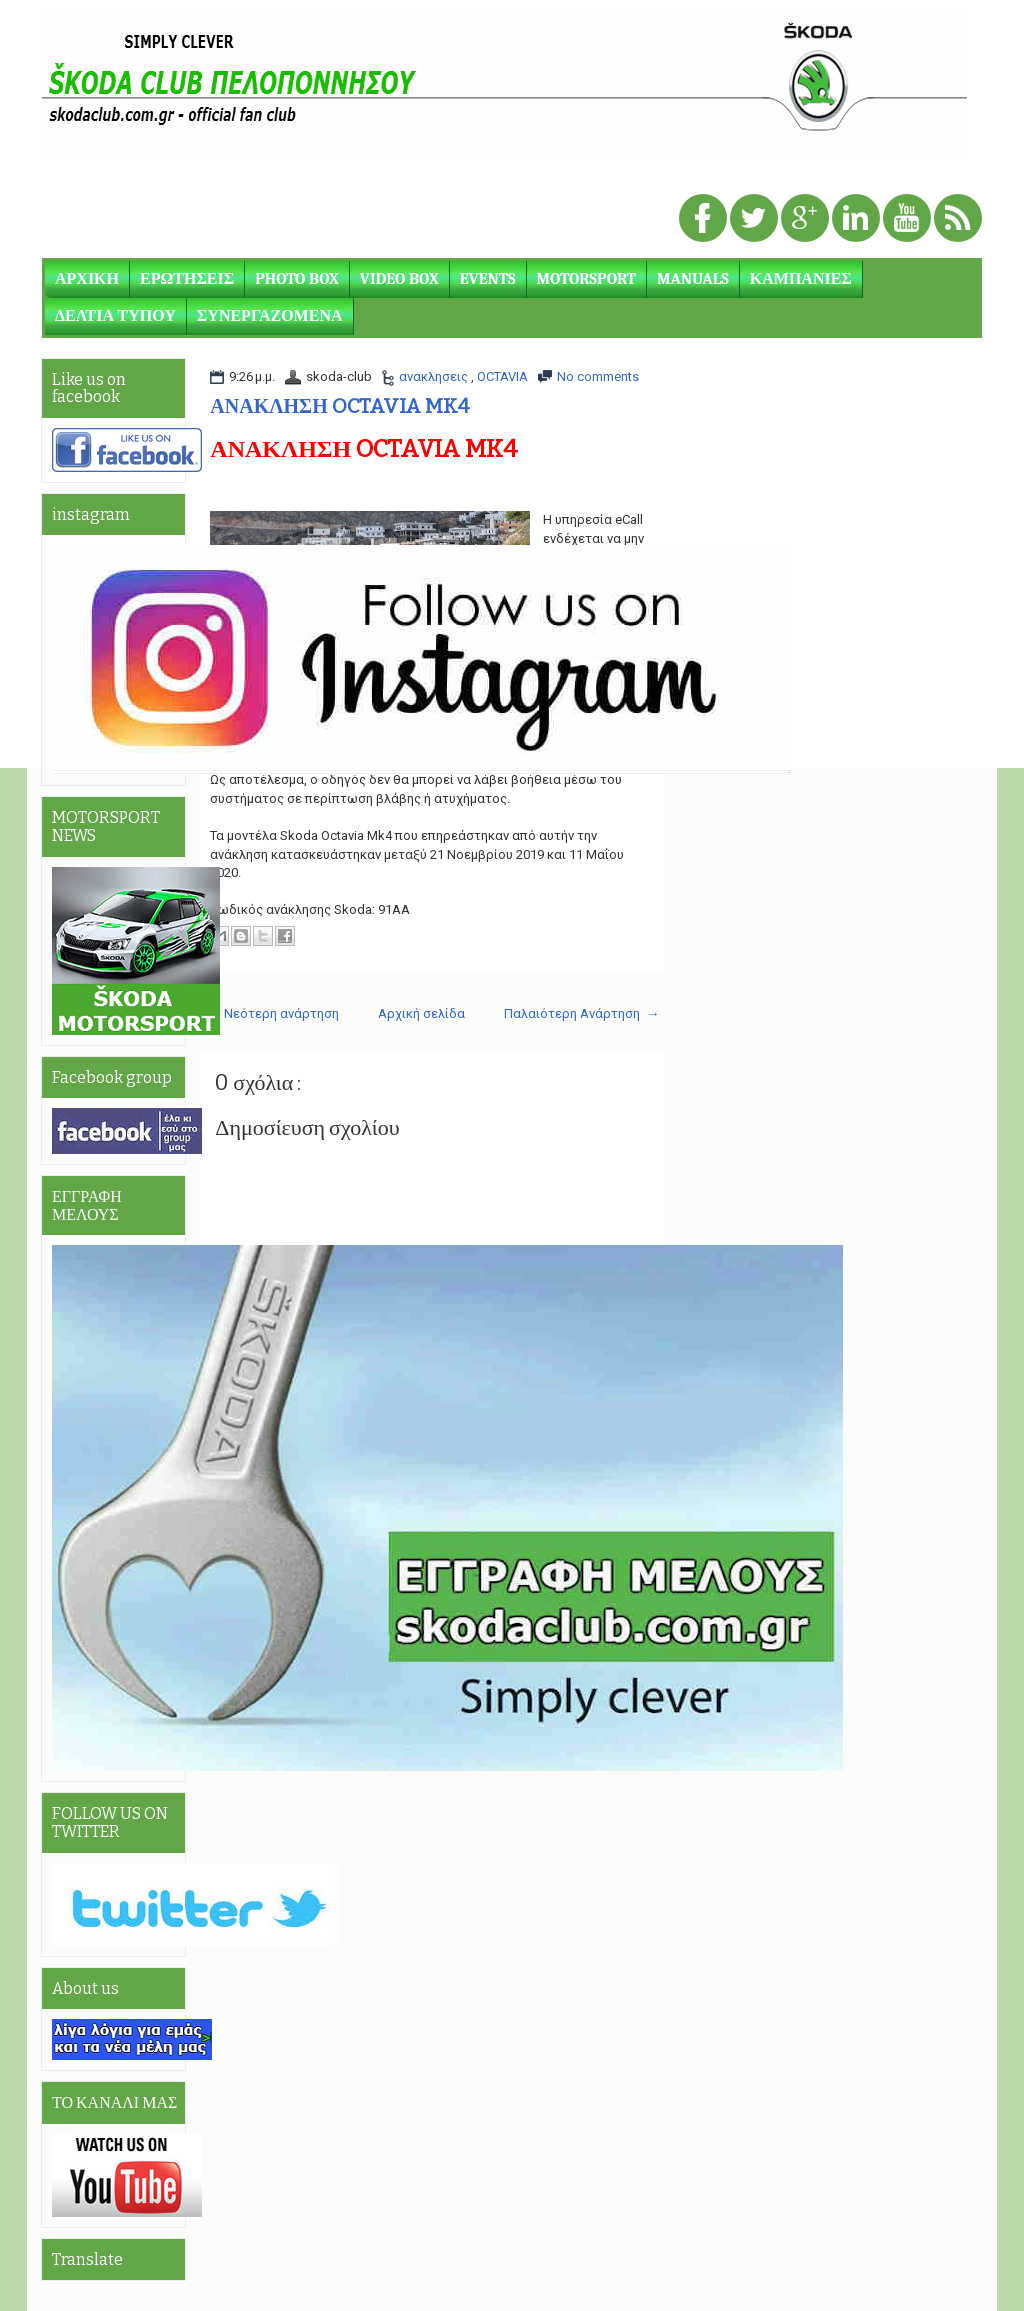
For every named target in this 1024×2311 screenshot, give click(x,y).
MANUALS (693, 279)
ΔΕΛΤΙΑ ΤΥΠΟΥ (115, 316)
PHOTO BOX (297, 279)
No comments (598, 376)
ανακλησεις (435, 376)
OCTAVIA (502, 376)
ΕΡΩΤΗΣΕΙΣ (187, 279)
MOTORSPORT (586, 279)
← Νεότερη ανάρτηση (272, 1013)
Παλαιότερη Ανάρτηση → (581, 1013)
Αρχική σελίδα (421, 1013)
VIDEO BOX (399, 279)
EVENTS (488, 279)
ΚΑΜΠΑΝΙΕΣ (801, 279)
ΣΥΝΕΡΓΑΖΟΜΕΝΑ (270, 316)
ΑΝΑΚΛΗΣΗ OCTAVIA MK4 (339, 406)
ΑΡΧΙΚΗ (87, 279)
